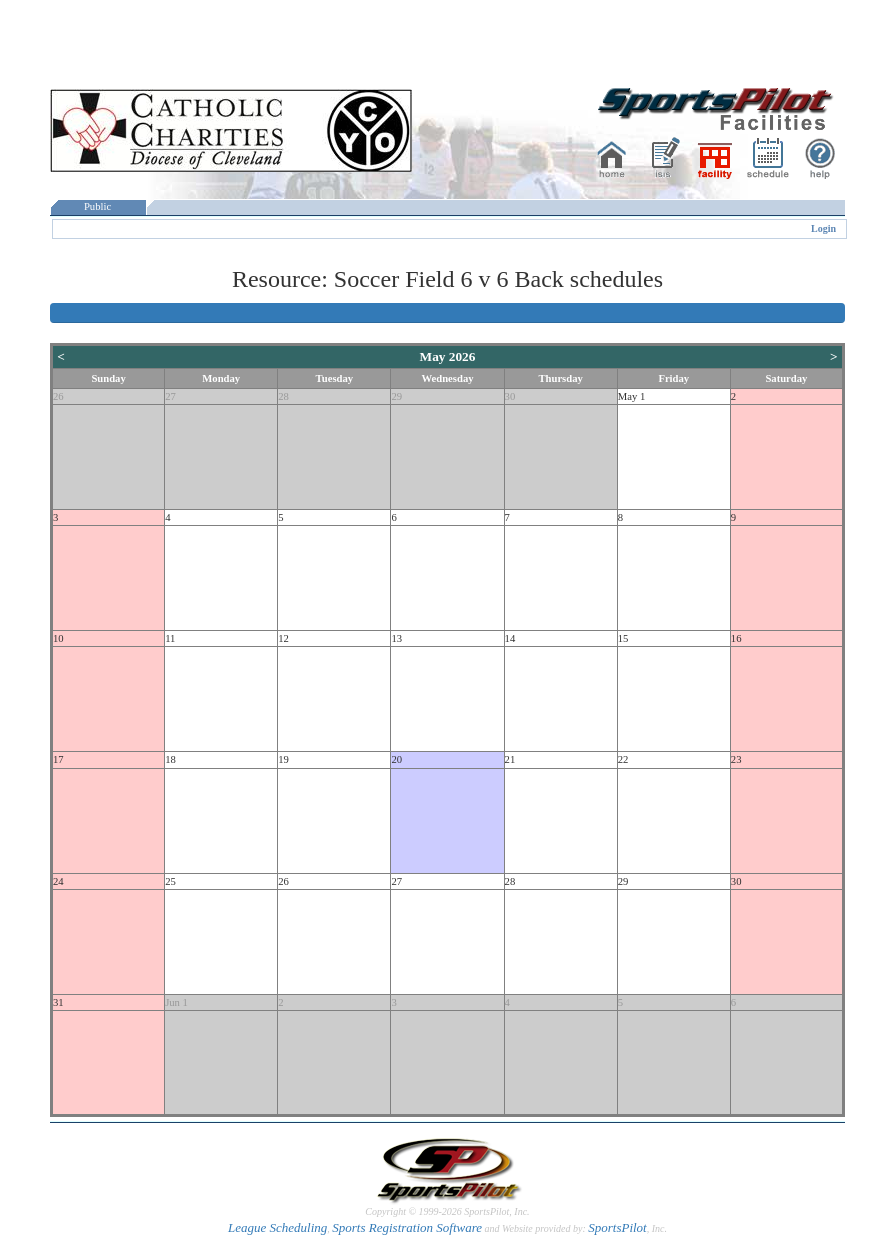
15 (623, 638)
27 (170, 396)
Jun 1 (176, 1002)
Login (823, 228)
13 (396, 638)
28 (283, 396)
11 (170, 638)
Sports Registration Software (407, 1227)
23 (736, 759)
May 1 (632, 396)
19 (283, 759)
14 (510, 638)
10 (58, 638)
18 (170, 759)
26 (58, 396)
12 (283, 638)
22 (623, 759)
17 (58, 759)
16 (736, 638)
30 (510, 396)
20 (396, 759)
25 (170, 881)
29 (396, 396)
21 (510, 759)
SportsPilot (617, 1227)
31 (58, 1002)
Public (98, 206)
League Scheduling (277, 1227)
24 (58, 881)
